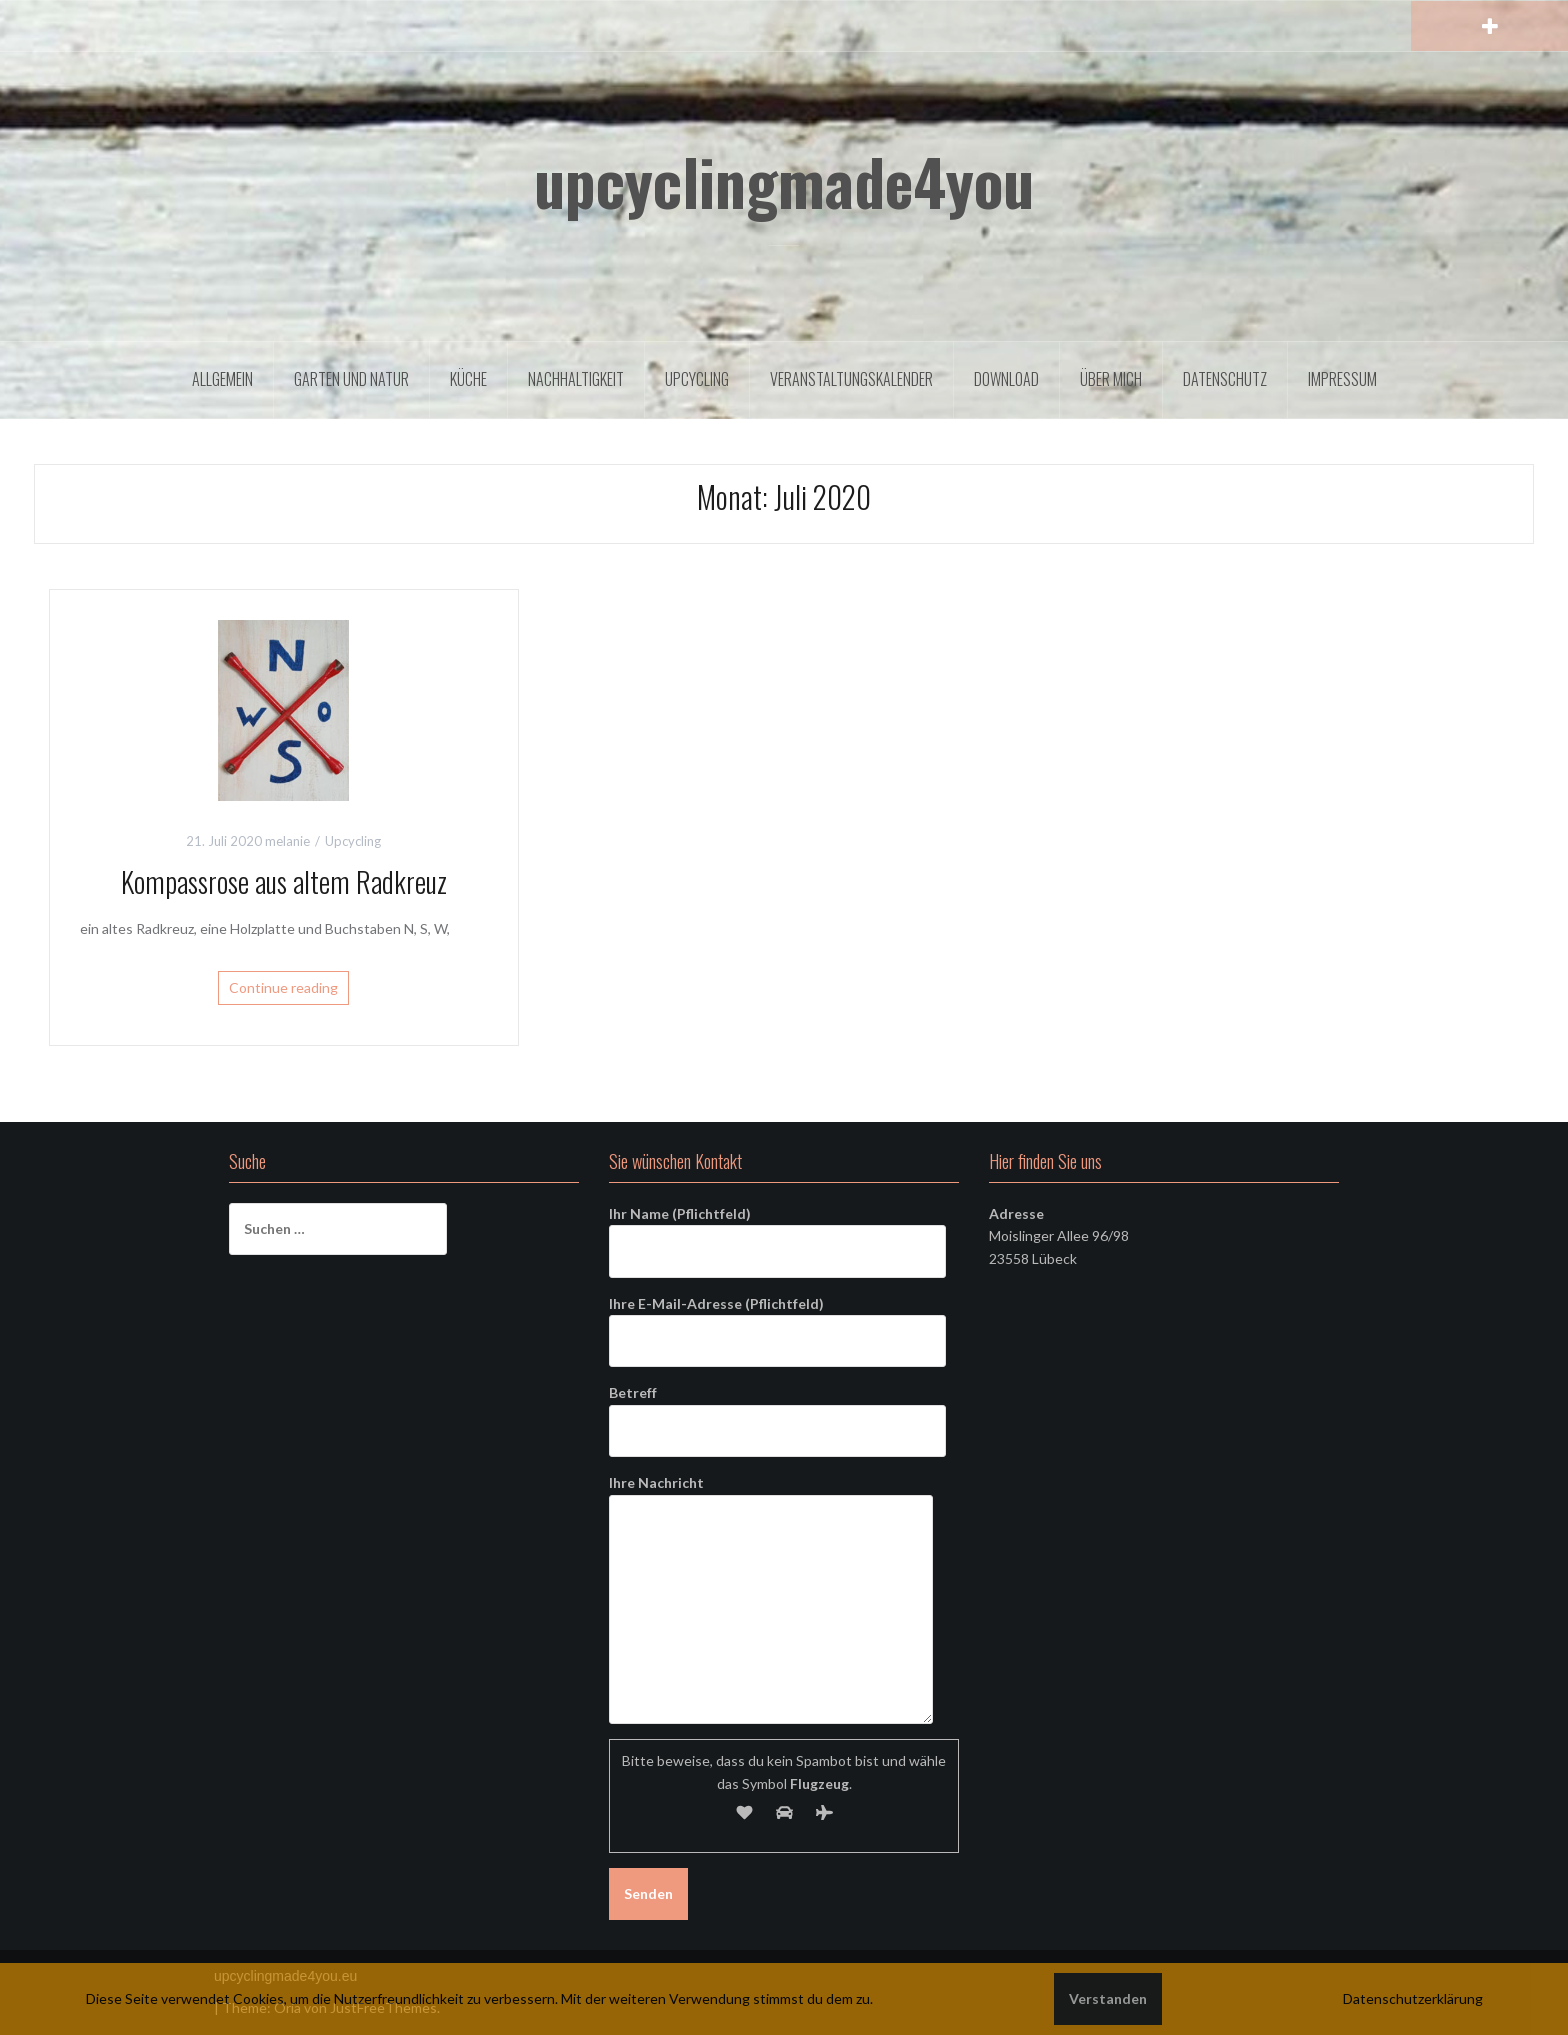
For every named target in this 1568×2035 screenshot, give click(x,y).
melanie (287, 841)
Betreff (777, 1411)
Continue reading (283, 987)
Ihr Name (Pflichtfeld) (777, 1232)
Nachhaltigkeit (576, 379)
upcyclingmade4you (784, 181)
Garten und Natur (351, 379)
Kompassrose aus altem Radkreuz (284, 881)
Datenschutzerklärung (1413, 1998)
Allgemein (222, 379)
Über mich (1111, 379)
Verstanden (1108, 1998)
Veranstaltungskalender (851, 379)
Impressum (1342, 379)
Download (1006, 379)
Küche (468, 379)
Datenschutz (1225, 379)
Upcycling (697, 379)
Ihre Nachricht (771, 1493)
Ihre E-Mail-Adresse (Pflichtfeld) (777, 1322)
